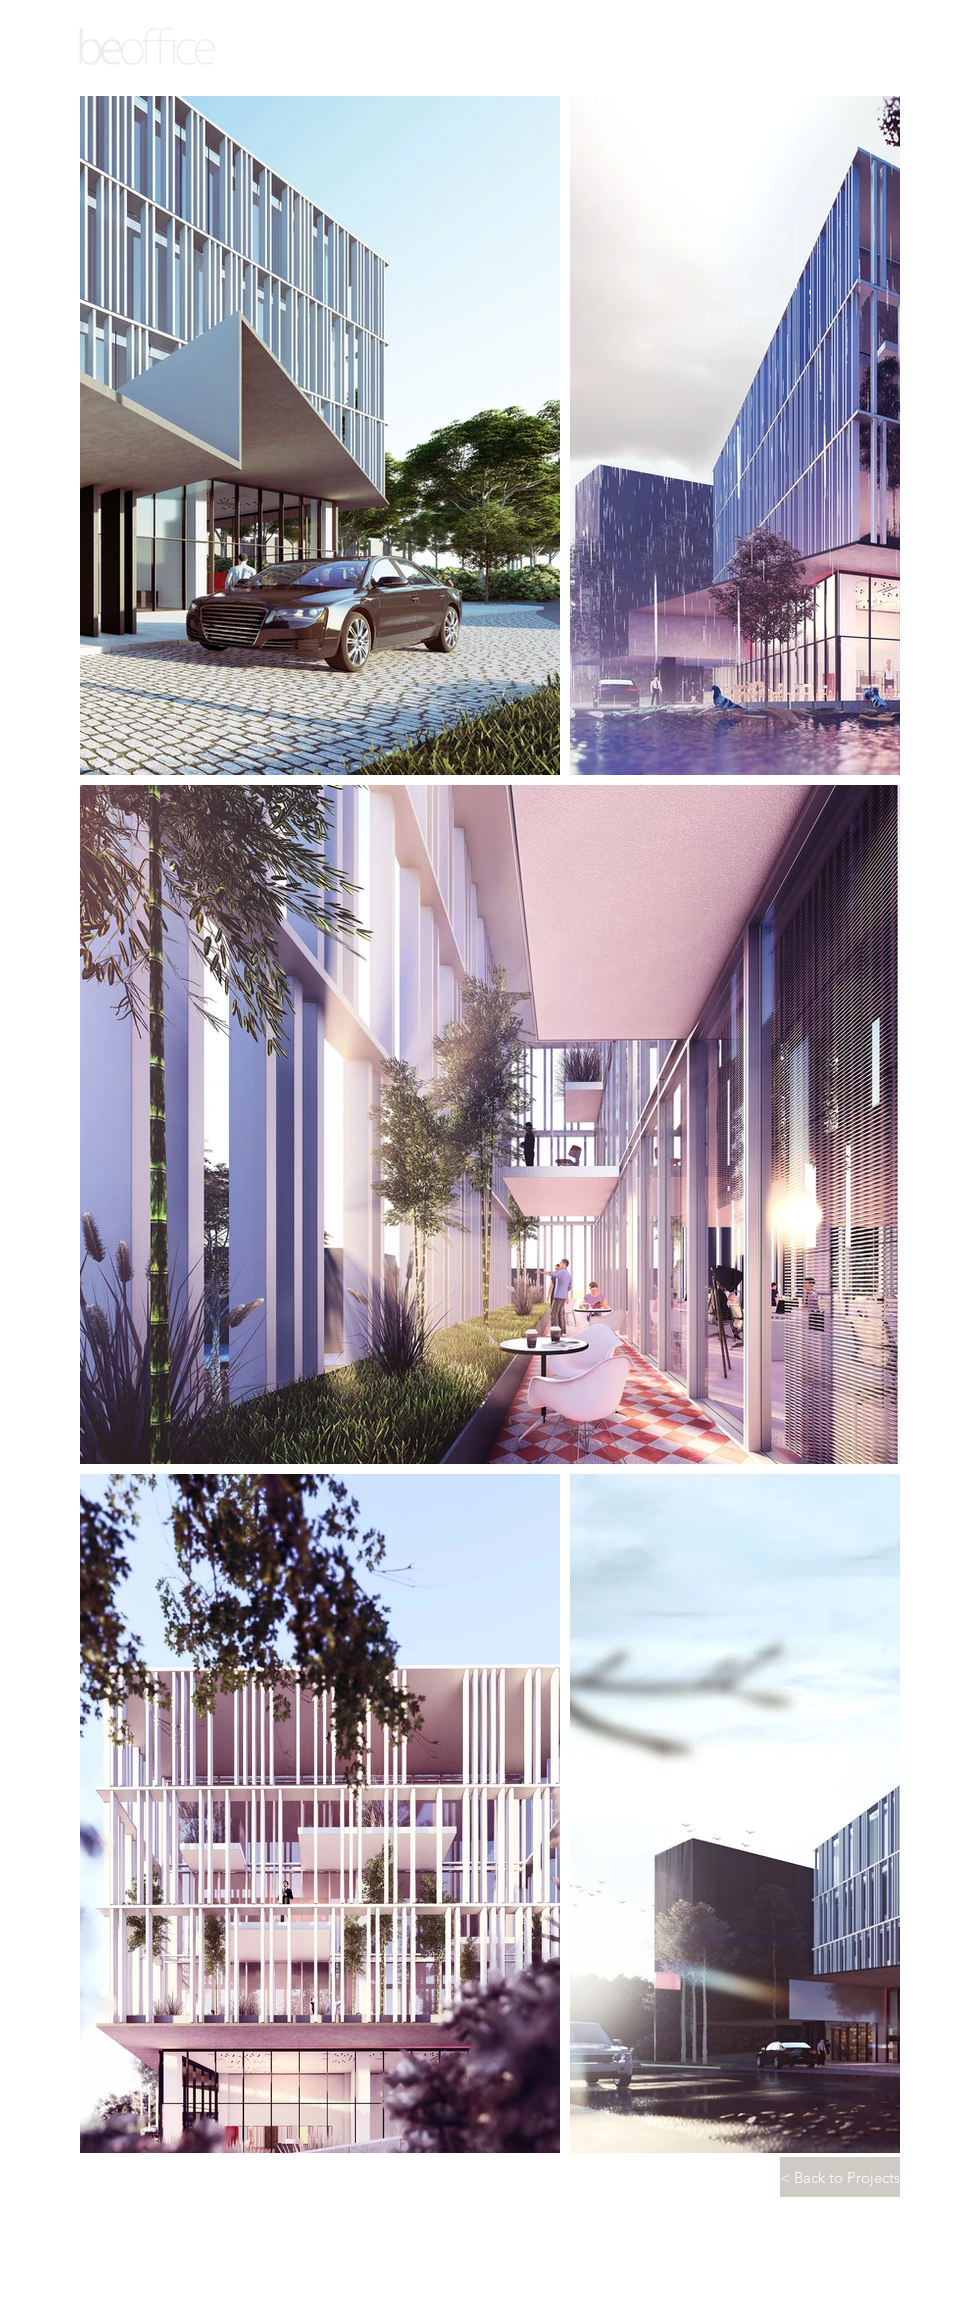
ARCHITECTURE (149, 76)
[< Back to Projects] (840, 2177)
